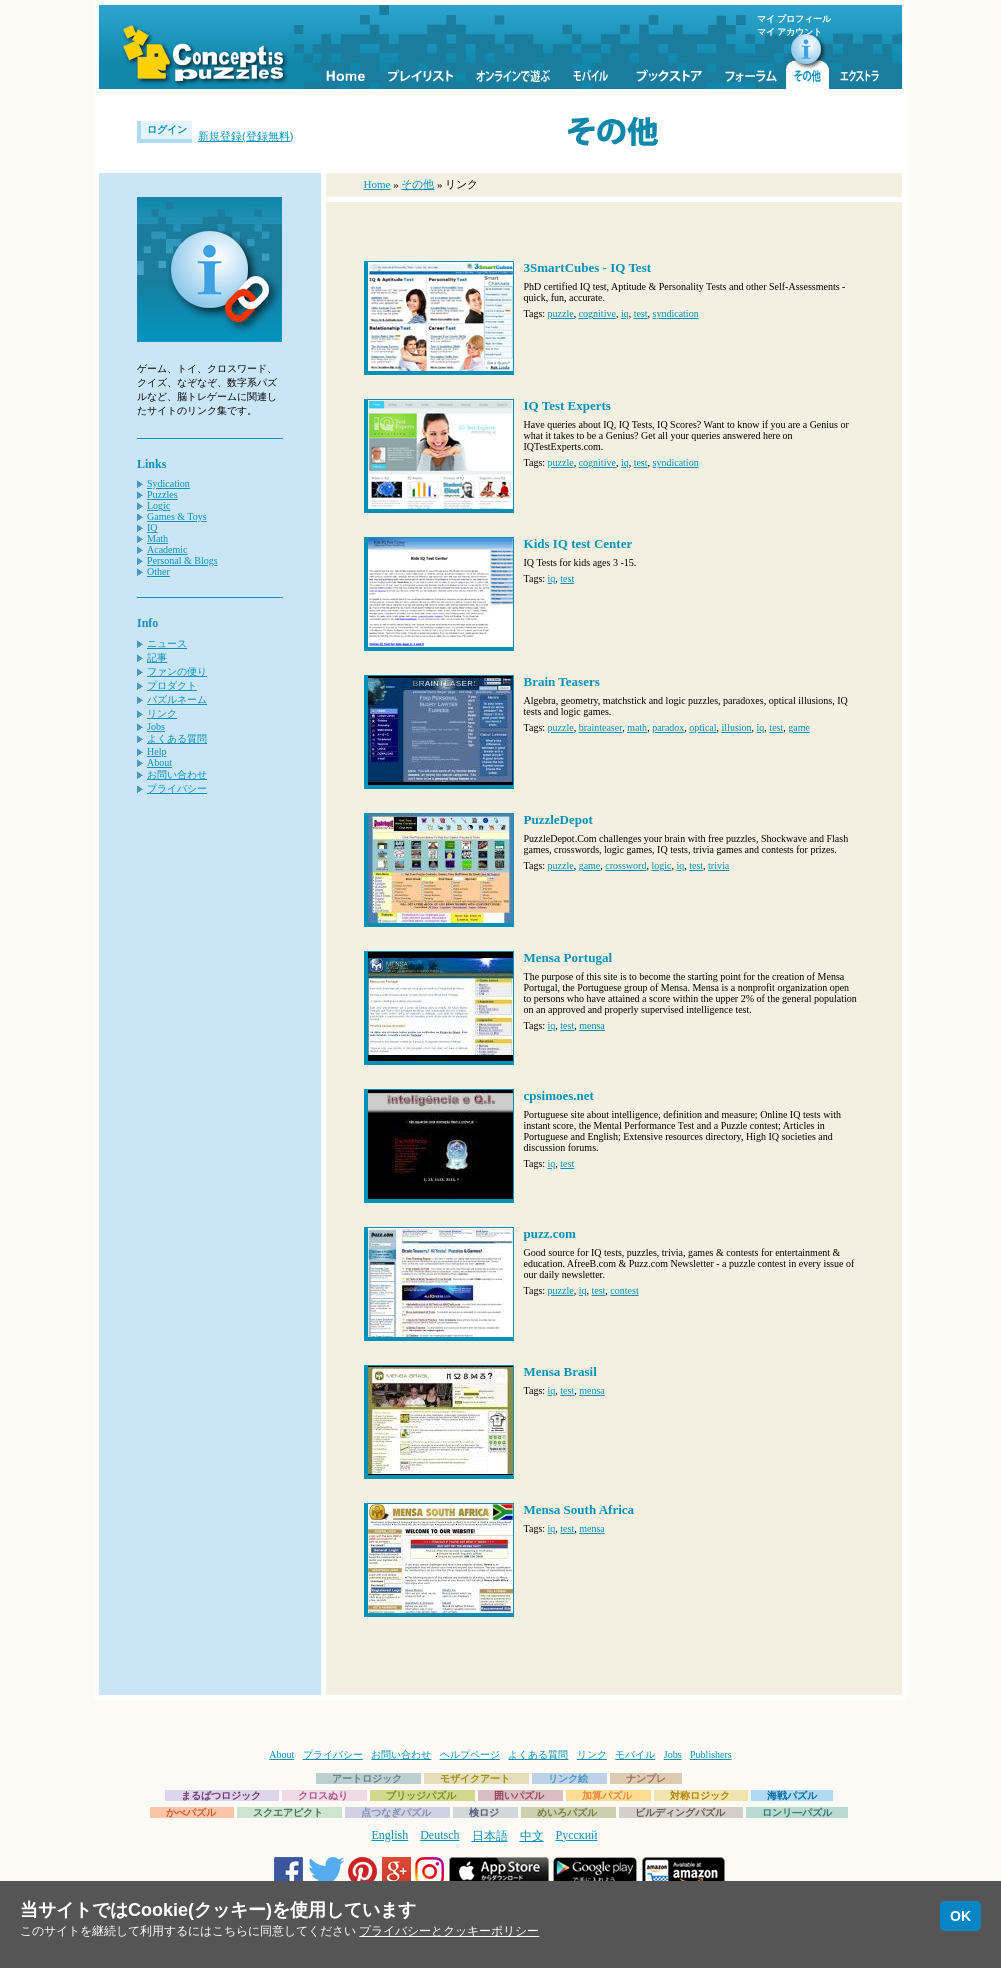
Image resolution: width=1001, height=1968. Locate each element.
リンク (162, 713)
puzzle (561, 313)
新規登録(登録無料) (245, 136)
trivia (718, 865)
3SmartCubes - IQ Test (588, 267)
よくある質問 (177, 738)
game (799, 727)
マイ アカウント (789, 32)
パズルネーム (177, 699)
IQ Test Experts (567, 405)
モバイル (635, 1754)
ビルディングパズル (680, 1812)
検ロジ (484, 1812)
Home (377, 184)
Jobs (156, 726)
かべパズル (191, 1812)
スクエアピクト (288, 1812)
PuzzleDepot (558, 819)
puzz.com (550, 1233)
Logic (158, 505)
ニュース (167, 643)
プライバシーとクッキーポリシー (449, 1931)
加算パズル (607, 1795)
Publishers (711, 1754)
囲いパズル (519, 1795)
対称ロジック (700, 1795)
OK (960, 1916)
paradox (668, 727)
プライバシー (177, 788)
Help (156, 751)
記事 (157, 657)
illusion (737, 727)
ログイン (167, 129)
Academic (167, 549)
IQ (152, 527)
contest (624, 1290)
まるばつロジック (221, 1795)
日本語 (490, 1836)
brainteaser (600, 727)
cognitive (597, 313)
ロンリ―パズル (797, 1812)
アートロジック (367, 1778)
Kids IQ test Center (578, 543)
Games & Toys (177, 516)
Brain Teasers (562, 681)
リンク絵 (568, 1778)
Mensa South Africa (579, 1509)
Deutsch (439, 1835)
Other (158, 571)
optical (702, 727)
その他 (417, 184)
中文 (532, 1836)
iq (625, 313)
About (159, 762)
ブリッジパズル (421, 1795)
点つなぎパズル (396, 1812)
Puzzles (162, 494)
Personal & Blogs (182, 560)
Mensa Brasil (560, 1371)
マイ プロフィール (794, 19)
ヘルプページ (470, 1754)
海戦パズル (792, 1795)
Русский (577, 1835)
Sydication (168, 483)
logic (661, 865)
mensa (592, 1025)
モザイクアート (475, 1778)
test (641, 313)
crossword (625, 865)
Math (157, 538)
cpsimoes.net (559, 1095)
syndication (676, 313)
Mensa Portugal (568, 957)
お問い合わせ (177, 774)
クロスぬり (323, 1795)
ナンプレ (646, 1778)
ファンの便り (177, 671)
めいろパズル (567, 1812)
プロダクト (172, 685)
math (637, 727)
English (390, 1835)
